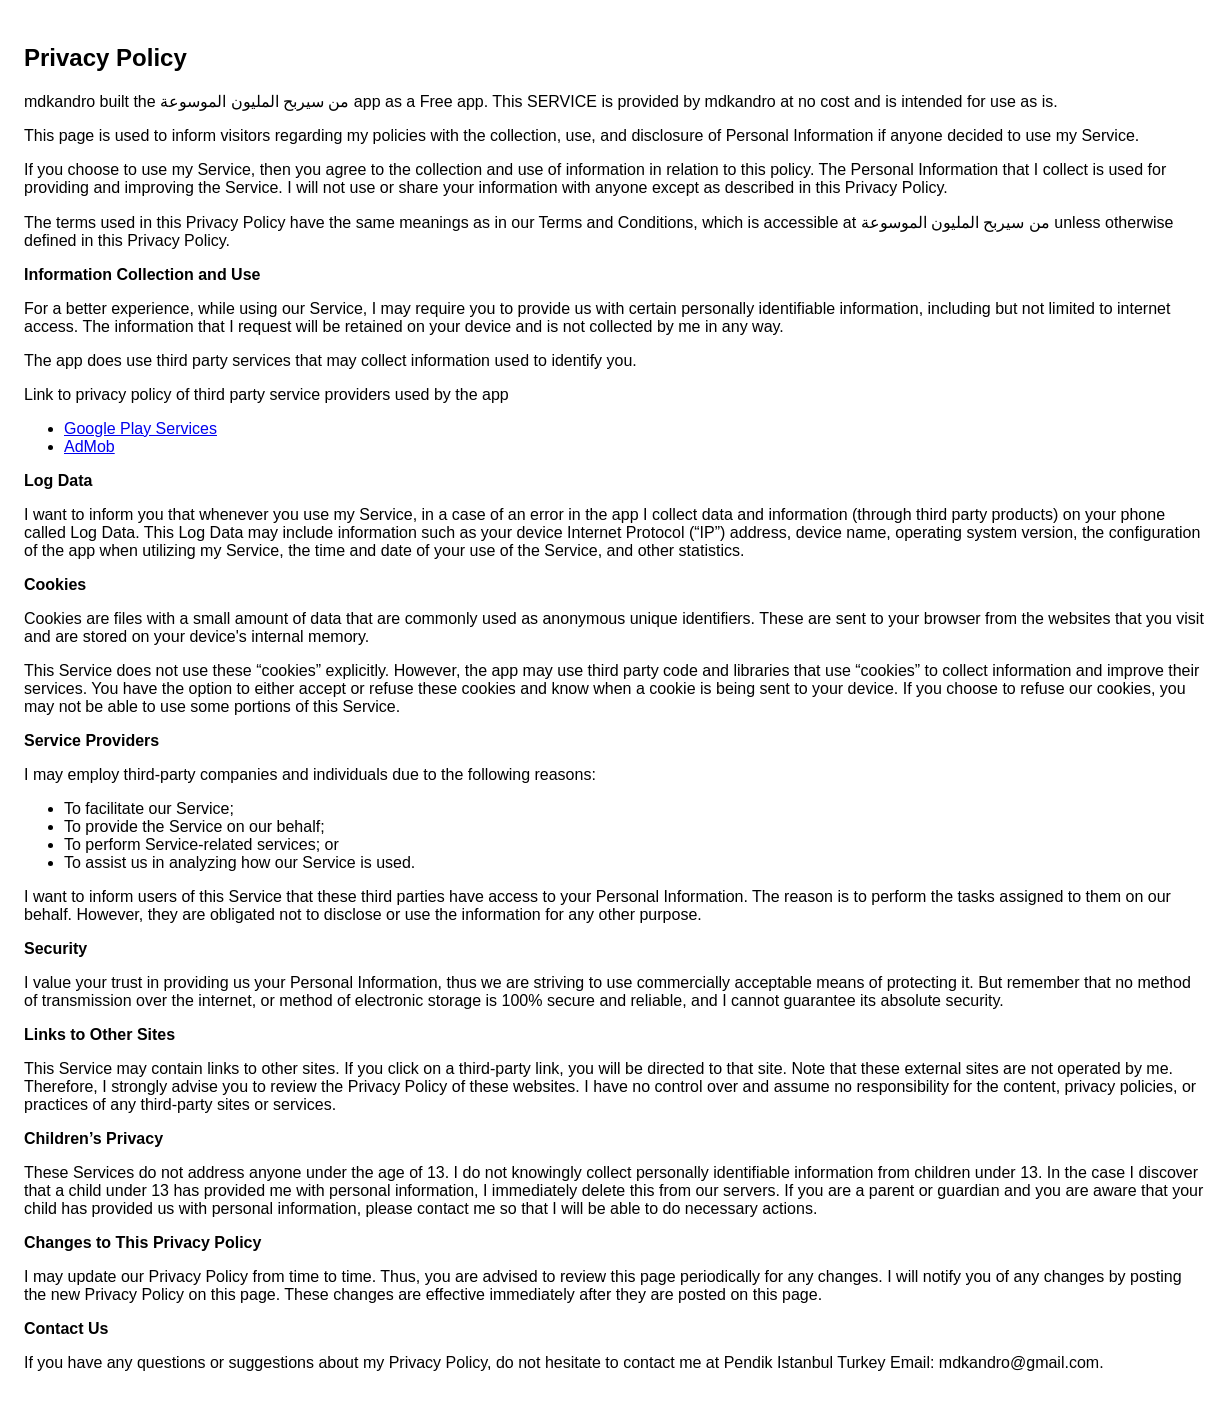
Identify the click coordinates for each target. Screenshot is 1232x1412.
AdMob (89, 446)
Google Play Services (140, 428)
